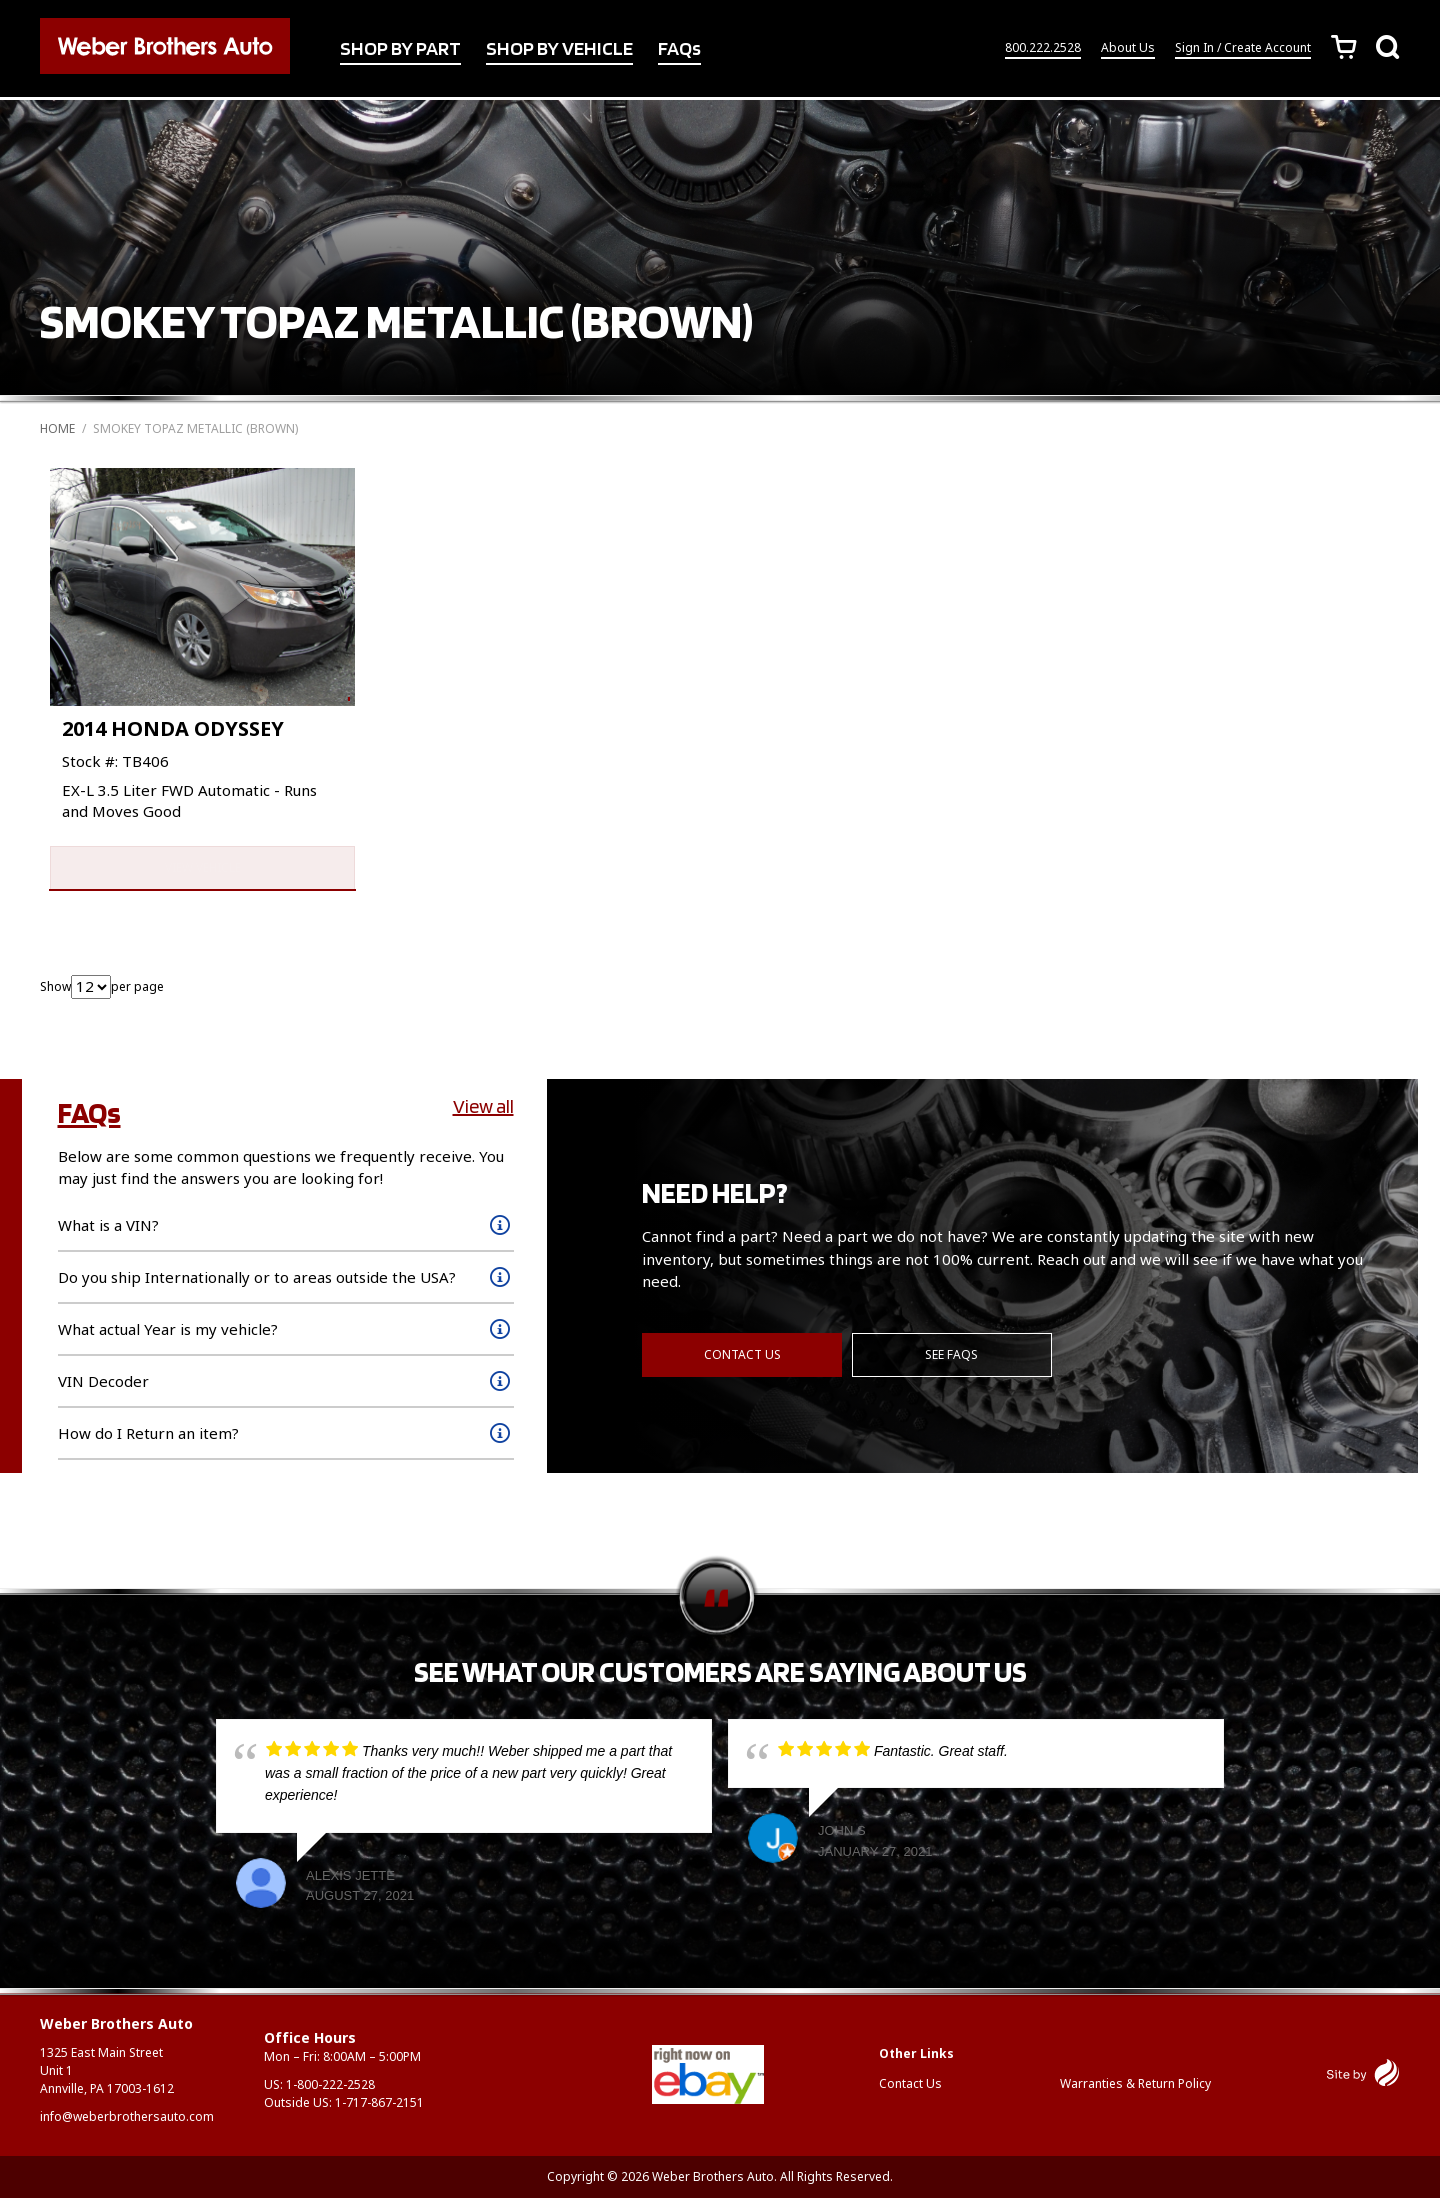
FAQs (679, 49)
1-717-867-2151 (379, 2103)
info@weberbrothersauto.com (127, 2117)
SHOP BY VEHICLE (559, 49)
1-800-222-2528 (330, 2085)
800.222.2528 (1043, 48)
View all (483, 1108)
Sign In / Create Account (1243, 48)
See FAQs (952, 1356)
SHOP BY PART (400, 49)
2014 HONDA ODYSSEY (173, 728)
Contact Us (742, 1356)
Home (57, 428)
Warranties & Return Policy (1135, 2084)
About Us (1128, 48)
